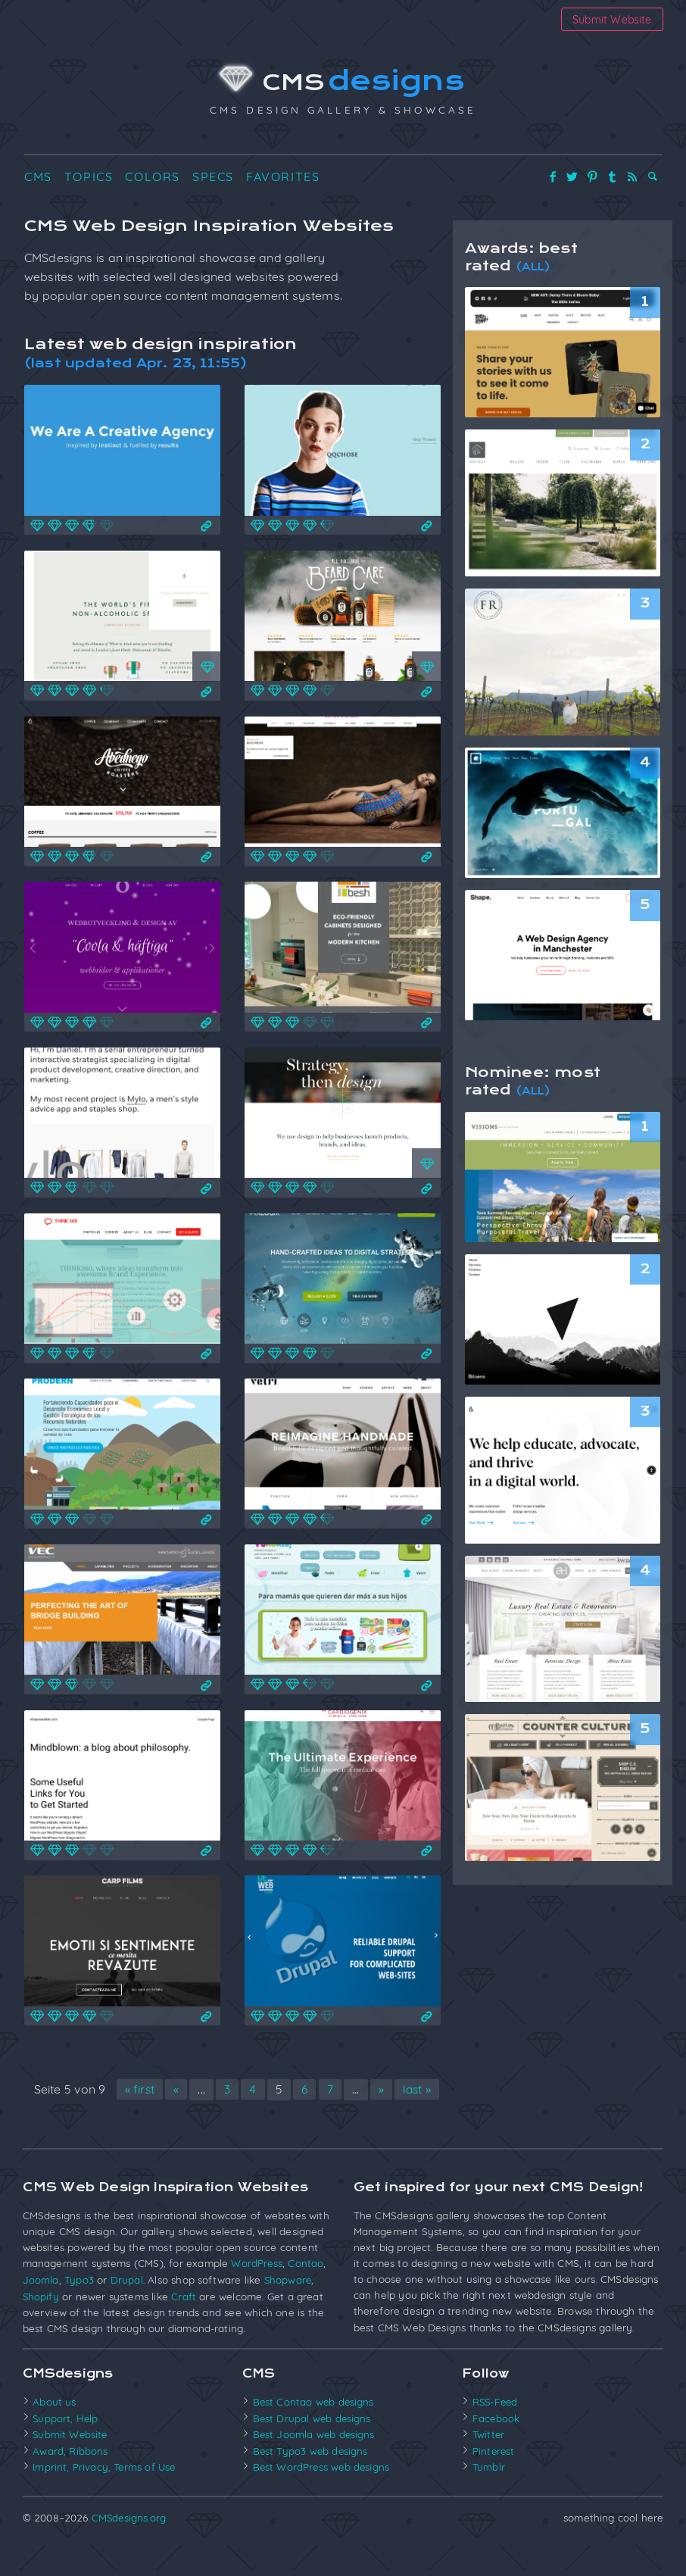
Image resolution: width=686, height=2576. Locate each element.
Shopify (41, 2326)
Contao (306, 2293)
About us (54, 2431)
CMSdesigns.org (129, 2545)
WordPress (256, 2293)
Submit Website (611, 19)
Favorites (283, 180)
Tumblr (488, 2495)
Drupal (127, 2310)
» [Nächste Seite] (406, 2096)
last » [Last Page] (232, 2120)
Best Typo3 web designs (311, 2479)
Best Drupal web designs (313, 2446)
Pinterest (494, 2479)
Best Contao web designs (314, 2431)
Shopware (288, 2310)
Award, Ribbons (70, 2479)
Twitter (488, 2463)
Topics (89, 180)
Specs (213, 180)
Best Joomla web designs (315, 2463)
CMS (342, 84)
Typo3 (79, 2310)
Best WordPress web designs (323, 2495)
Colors (152, 180)
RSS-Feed (496, 2431)
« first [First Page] (161, 2096)
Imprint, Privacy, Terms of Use (105, 2495)
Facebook (496, 2446)
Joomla (41, 2310)
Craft (184, 2326)
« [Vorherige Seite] (198, 2096)
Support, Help (66, 2446)
